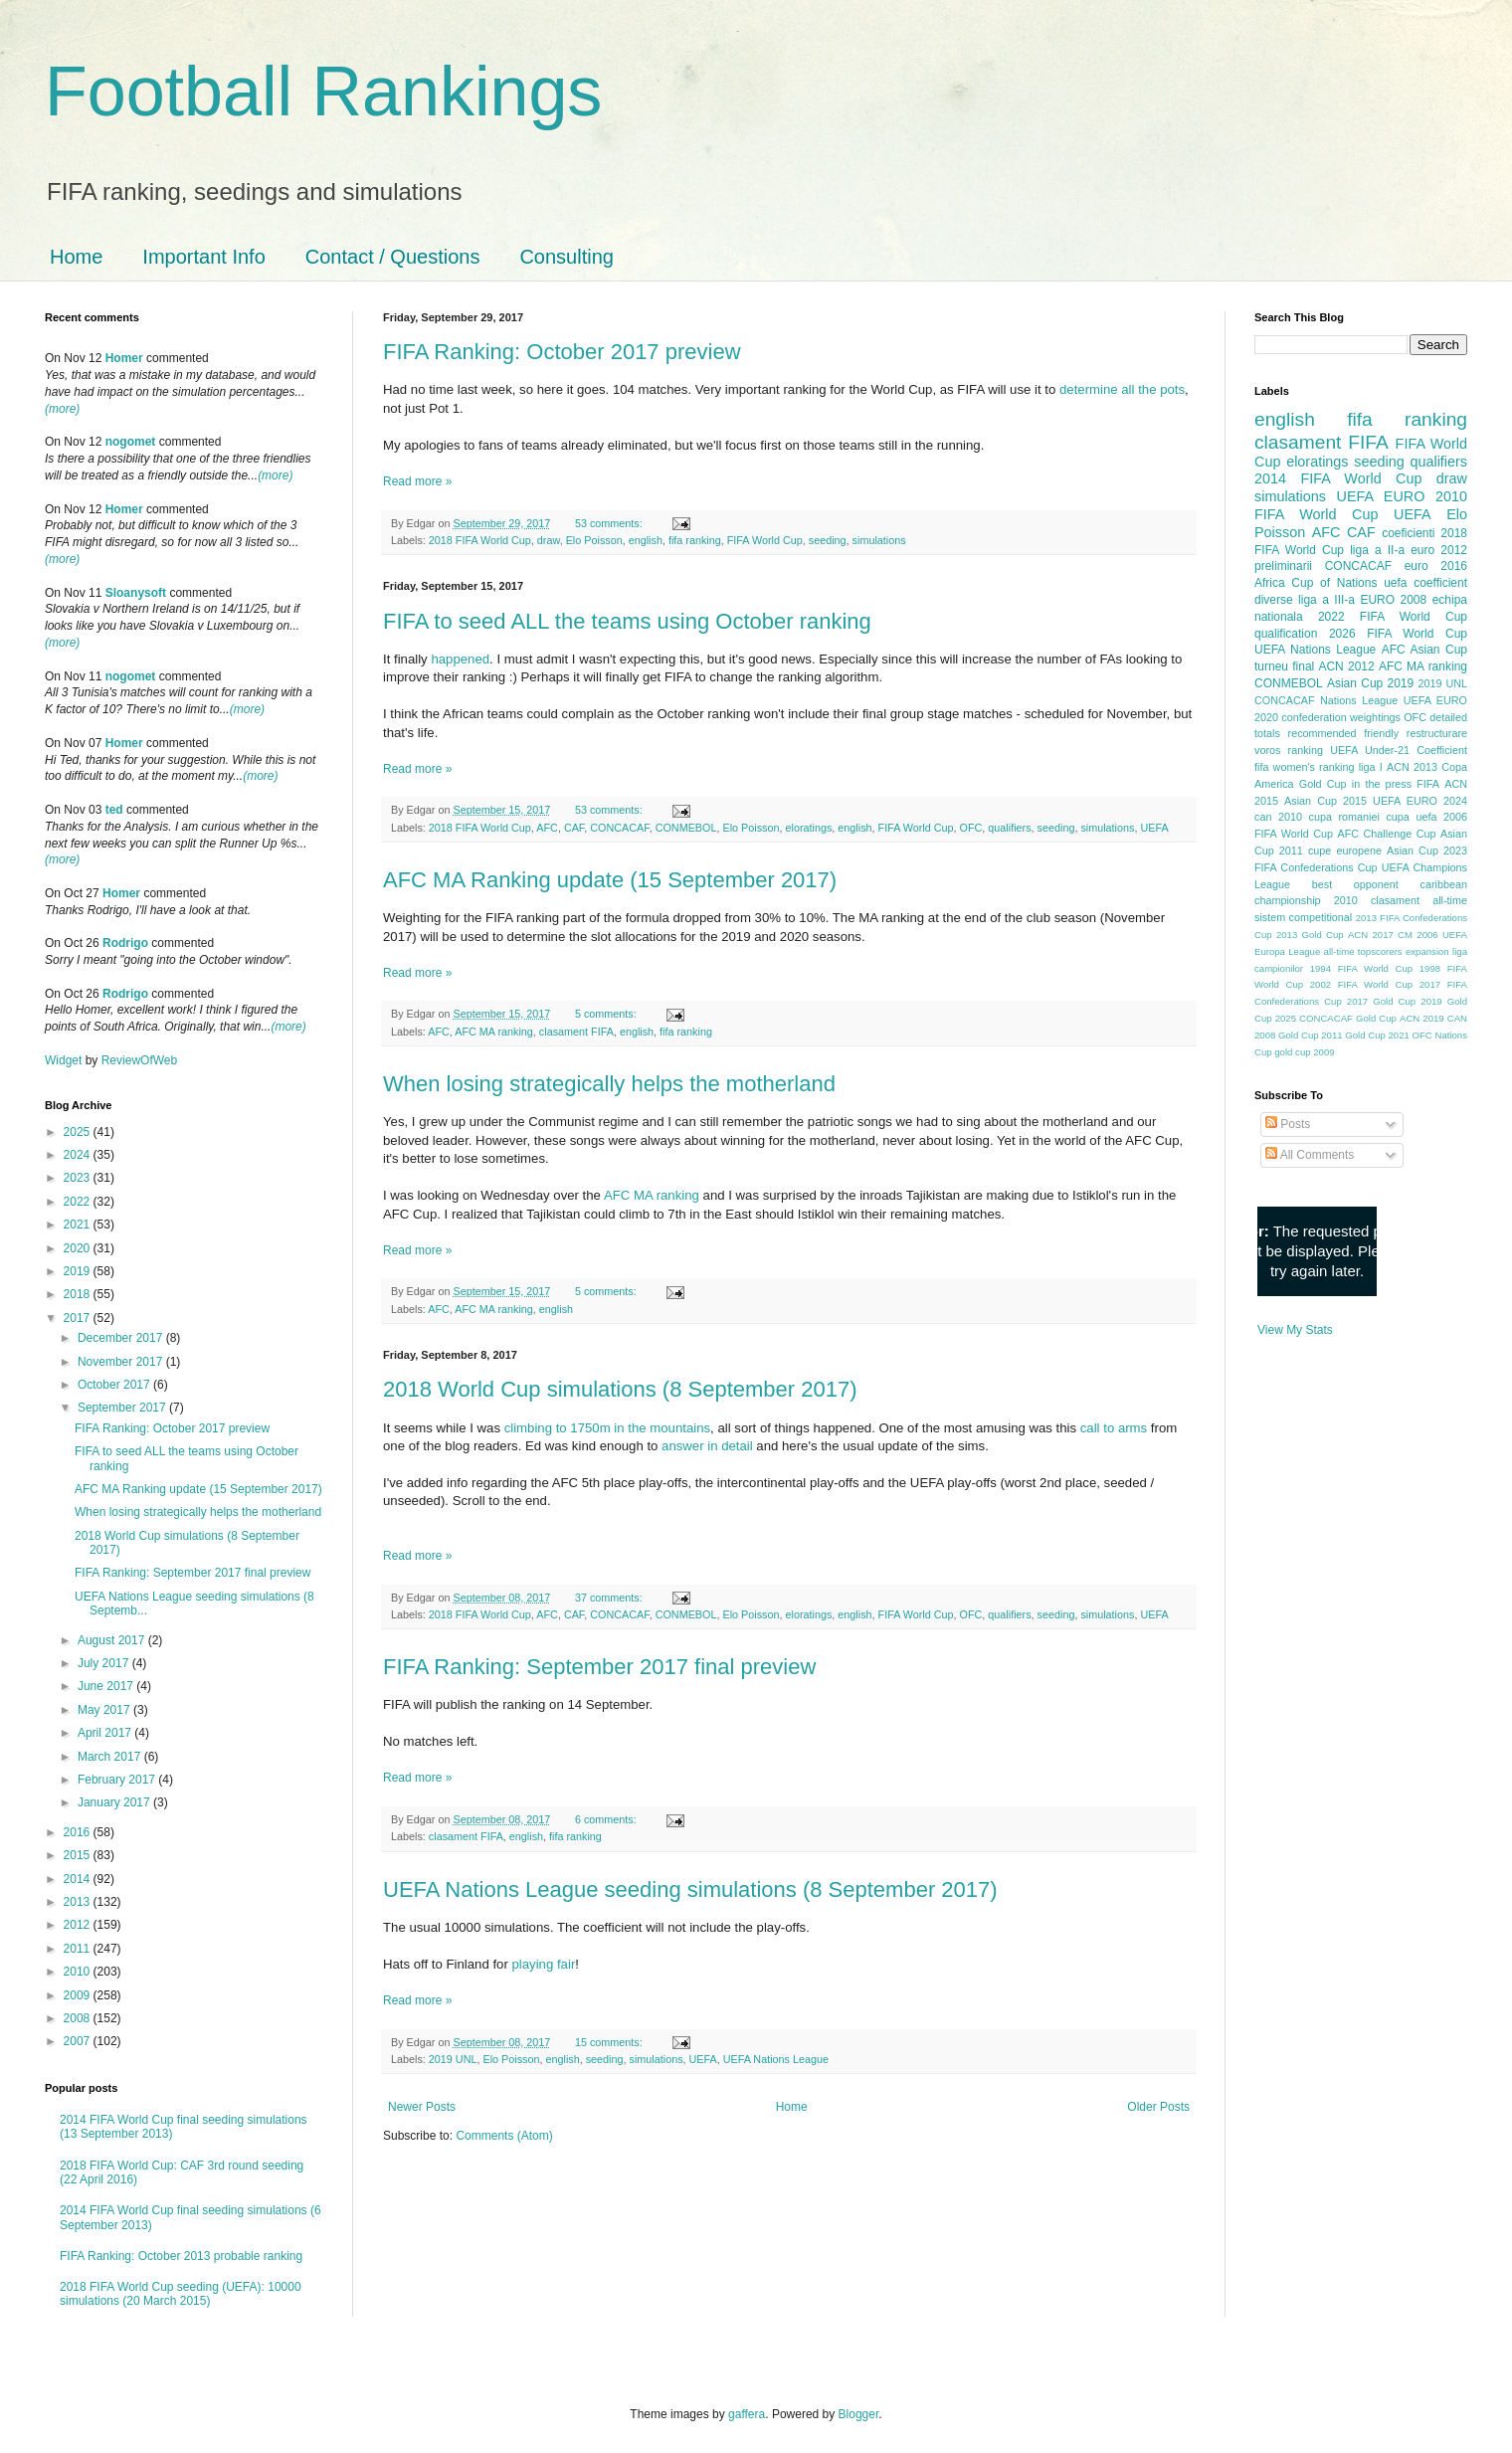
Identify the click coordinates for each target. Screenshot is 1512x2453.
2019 (79, 1271)
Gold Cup (1323, 784)
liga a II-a (1377, 550)
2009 (79, 1995)
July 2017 (105, 1663)
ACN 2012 (1346, 666)
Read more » (417, 481)
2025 (79, 1132)
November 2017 (122, 1362)
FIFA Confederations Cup (1316, 867)
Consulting (566, 257)
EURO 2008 (1393, 600)
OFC (971, 828)
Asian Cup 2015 (1325, 801)
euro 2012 (1439, 550)
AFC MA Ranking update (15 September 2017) (610, 879)
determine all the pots (1122, 389)
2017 (79, 1318)
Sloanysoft (135, 593)
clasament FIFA (576, 1032)
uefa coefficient (1425, 583)
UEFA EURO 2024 (1420, 801)
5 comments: (607, 1014)
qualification (1285, 634)
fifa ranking (694, 540)
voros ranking (1288, 750)
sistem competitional (1303, 917)
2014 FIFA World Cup (1337, 478)
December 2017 (122, 1338)
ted (114, 810)
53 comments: (610, 523)
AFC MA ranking (494, 1032)
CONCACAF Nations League (1326, 700)
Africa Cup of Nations (1315, 583)
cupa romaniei (1344, 817)
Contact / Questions (392, 257)
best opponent (1355, 884)
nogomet (130, 442)
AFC (547, 828)
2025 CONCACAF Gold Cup (1336, 1018)
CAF (574, 828)
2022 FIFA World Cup (1392, 617)
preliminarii (1283, 566)
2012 (79, 1925)
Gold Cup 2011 (1310, 1035)
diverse (1273, 600)
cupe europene (1345, 850)
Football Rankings (323, 91)
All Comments (1309, 1155)
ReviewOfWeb (139, 1060)
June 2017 (107, 1686)
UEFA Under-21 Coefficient (1398, 750)
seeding (828, 540)
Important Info (203, 257)
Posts (1287, 1124)
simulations (879, 540)
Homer (124, 358)
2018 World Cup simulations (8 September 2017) (620, 1389)
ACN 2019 (1422, 1018)
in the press (1382, 784)
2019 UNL (453, 2059)
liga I (1371, 767)
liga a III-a (1326, 600)
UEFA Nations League (776, 2059)
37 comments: (610, 1598)
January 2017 (115, 1802)
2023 (79, 1178)
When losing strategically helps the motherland (609, 1083)
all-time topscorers (1363, 951)
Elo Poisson (594, 540)
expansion (1427, 951)
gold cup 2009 (1304, 1051)
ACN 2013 (1412, 767)
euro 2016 (1436, 566)
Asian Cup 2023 (1427, 850)
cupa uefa (1411, 817)
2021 (79, 1224)
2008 (79, 2018)
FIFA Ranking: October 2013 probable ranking (181, 2256)
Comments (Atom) (504, 2136)
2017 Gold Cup (1381, 1001)
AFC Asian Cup (1424, 650)
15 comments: (610, 2042)
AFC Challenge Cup (1386, 834)
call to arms (1113, 1427)
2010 (79, 1972)
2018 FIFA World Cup (480, 540)
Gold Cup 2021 (1377, 1035)
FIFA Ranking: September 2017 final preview (599, 1666)
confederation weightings (1341, 717)
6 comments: (607, 1819)
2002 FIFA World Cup (1361, 984)
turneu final (1284, 666)
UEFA (1154, 828)
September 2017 (123, 1408)
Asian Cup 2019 (1370, 683)
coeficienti (1408, 533)
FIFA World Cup (765, 540)
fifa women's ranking (1304, 767)
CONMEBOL (686, 828)
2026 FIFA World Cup (1398, 634)
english (645, 540)
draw (548, 540)
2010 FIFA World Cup (1360, 505)
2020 (79, 1248)
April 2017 (106, 1733)
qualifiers (1009, 828)
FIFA (1428, 784)
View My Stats (1295, 1330)
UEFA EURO (1381, 496)
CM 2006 (1418, 934)
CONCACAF (619, 828)
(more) (62, 409)
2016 (79, 1832)
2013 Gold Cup (1310, 934)
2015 (79, 1855)
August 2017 (113, 1640)
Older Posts (1158, 2107)
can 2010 (1278, 817)
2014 (79, 1879)
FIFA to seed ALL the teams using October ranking (627, 621)
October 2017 (115, 1385)
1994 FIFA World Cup (1361, 968)
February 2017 (118, 1780)
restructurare (1437, 733)
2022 (79, 1202)
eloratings (809, 828)
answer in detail (707, 1445)
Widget (65, 1060)
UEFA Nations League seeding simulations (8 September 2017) (690, 1889)
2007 (79, 2041)
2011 (79, 1949)
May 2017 (105, 1710)
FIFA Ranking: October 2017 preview (562, 351)
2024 (79, 1155)
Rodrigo (125, 943)
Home (76, 257)
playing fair (544, 1964)
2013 (79, 1902)
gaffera (746, 2414)
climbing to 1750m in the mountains (607, 1427)
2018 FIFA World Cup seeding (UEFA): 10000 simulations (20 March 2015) (180, 2294)
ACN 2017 (1371, 934)
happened (460, 659)
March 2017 (111, 1757)
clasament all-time (1419, 900)
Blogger (859, 2414)
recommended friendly (1344, 733)
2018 (79, 1294)
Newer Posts (422, 2107)
